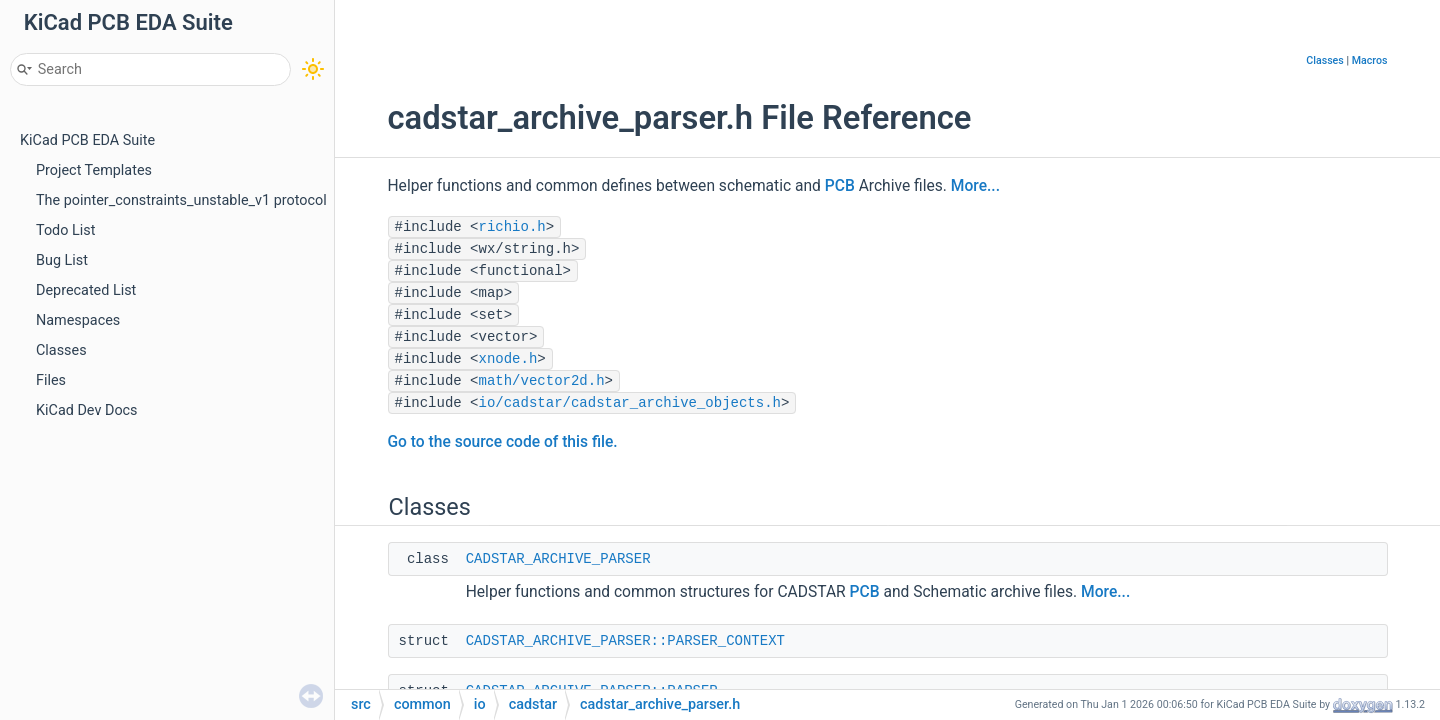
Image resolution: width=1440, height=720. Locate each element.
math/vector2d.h (542, 381)
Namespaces (78, 320)
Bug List (62, 260)
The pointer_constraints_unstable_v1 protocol (181, 200)
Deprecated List (86, 290)
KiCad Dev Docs (87, 410)
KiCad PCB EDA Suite (87, 140)
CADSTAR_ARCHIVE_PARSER (558, 559)
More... (975, 186)
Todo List (65, 230)
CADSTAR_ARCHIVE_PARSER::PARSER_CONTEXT (625, 641)
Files (51, 380)
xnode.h (508, 359)
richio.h (512, 227)
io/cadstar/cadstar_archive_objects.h (630, 403)
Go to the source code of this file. (503, 442)
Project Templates (94, 170)
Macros (1370, 60)
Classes (61, 350)
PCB (840, 186)
